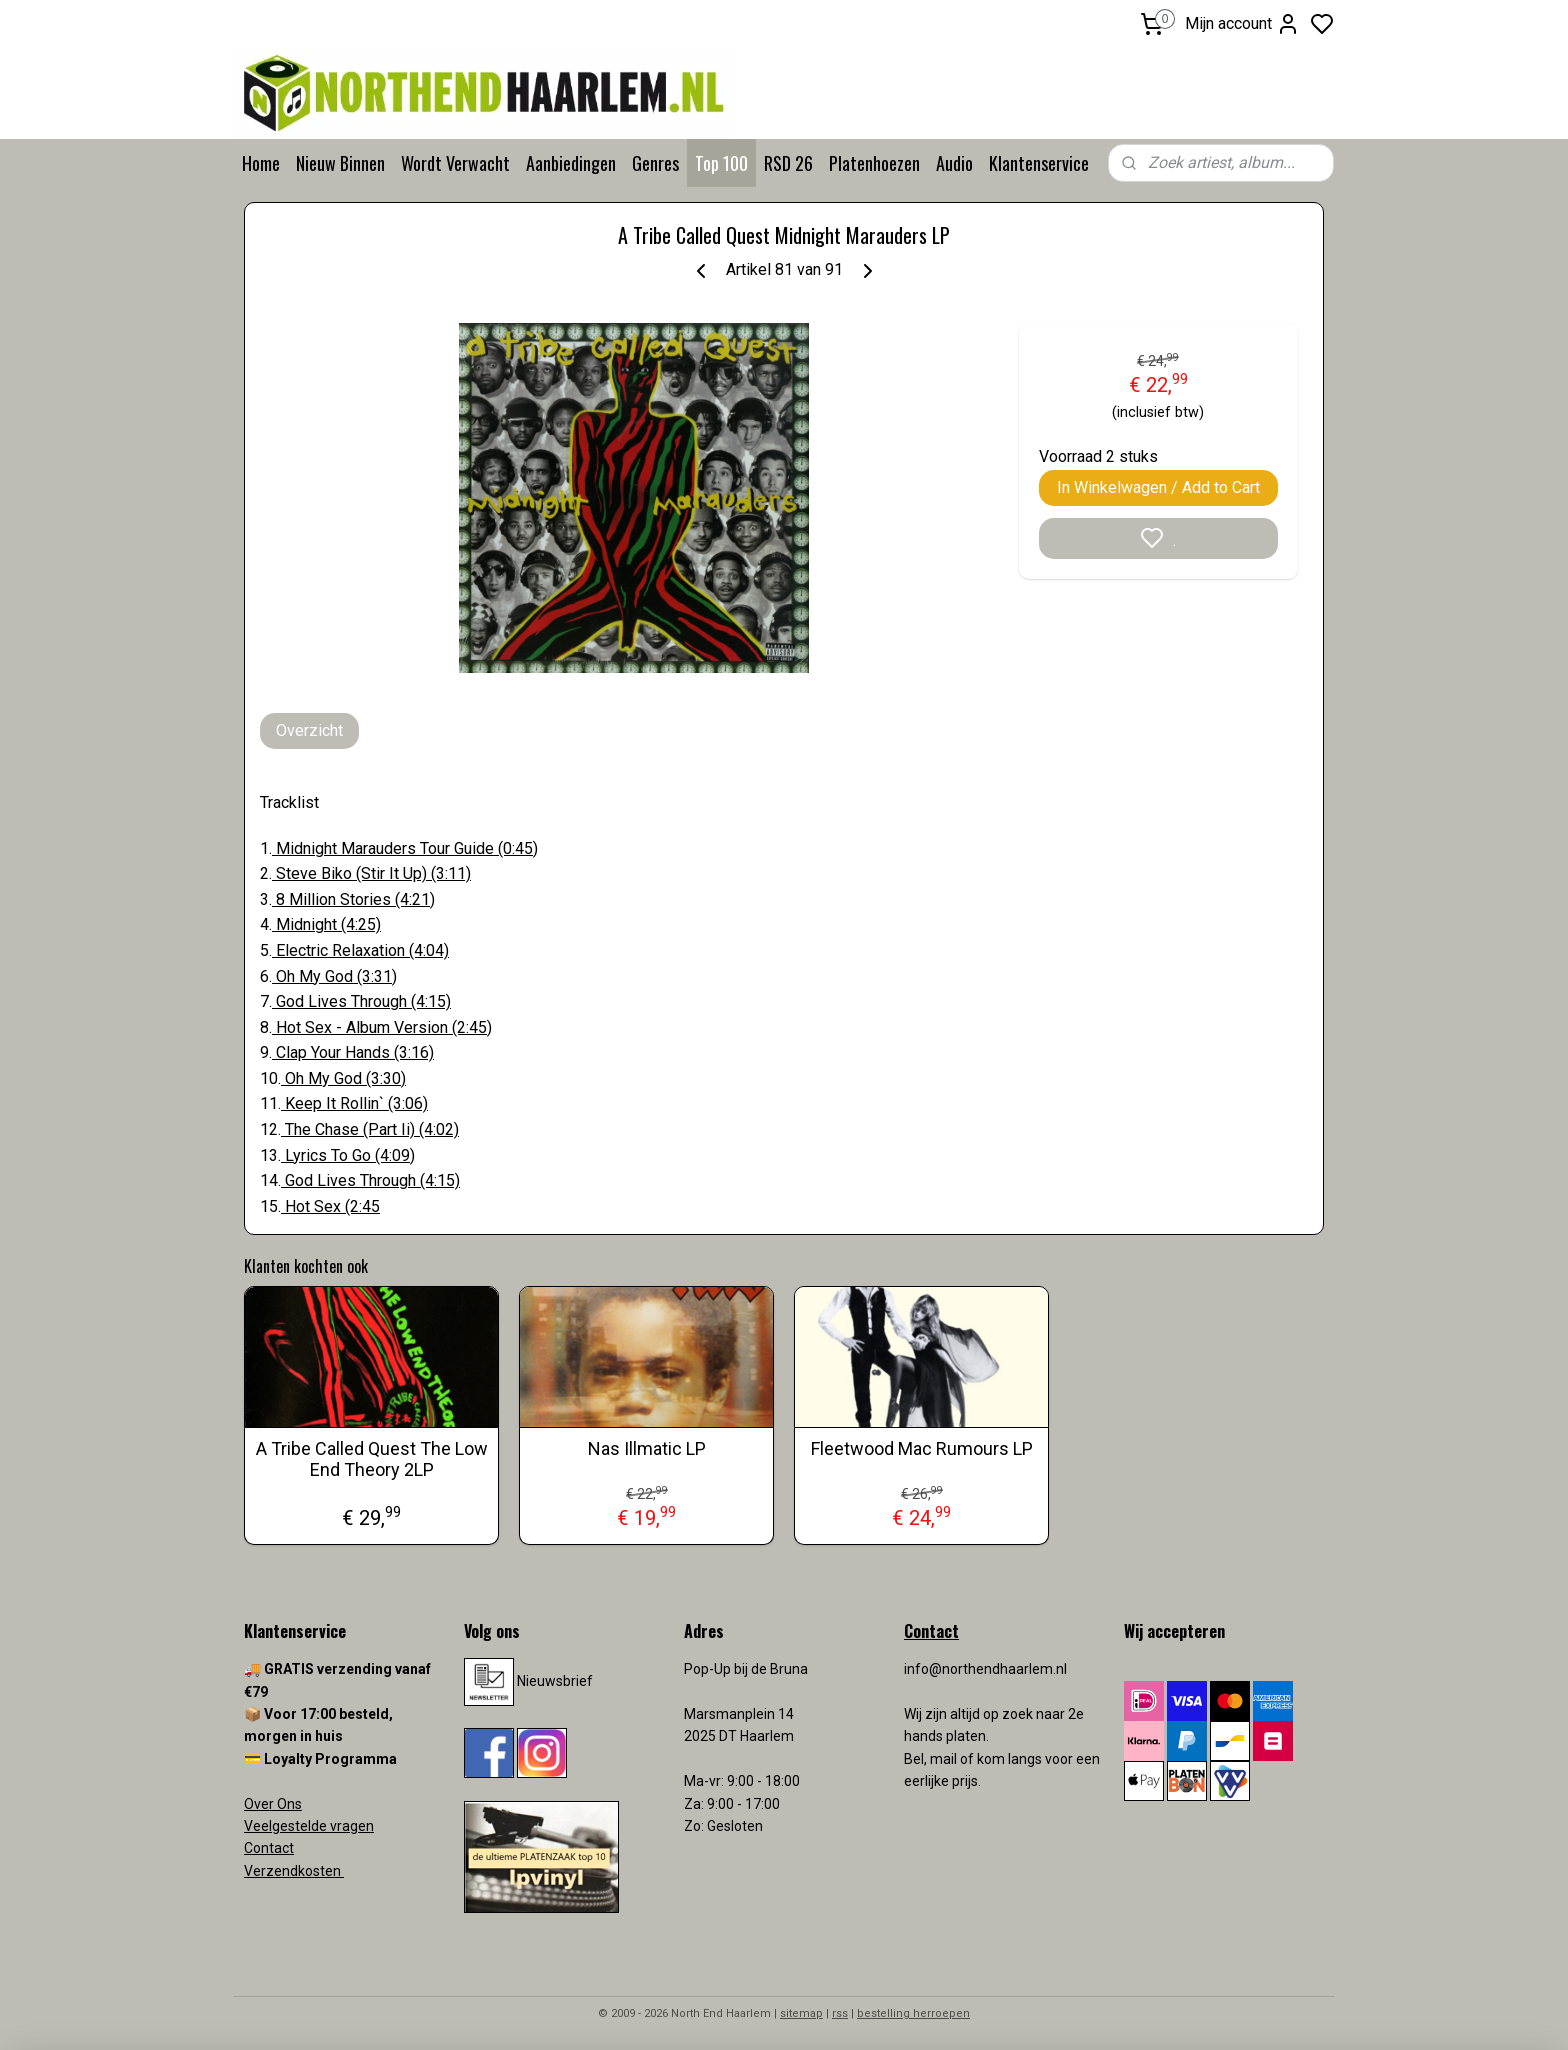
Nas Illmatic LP (647, 1448)
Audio (954, 163)
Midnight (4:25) (326, 924)
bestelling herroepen (913, 2013)
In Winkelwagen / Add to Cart (1158, 487)
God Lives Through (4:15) (361, 1001)
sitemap (801, 2013)
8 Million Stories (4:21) (353, 899)
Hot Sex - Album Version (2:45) (382, 1027)
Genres (655, 163)
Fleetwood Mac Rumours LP (922, 1448)
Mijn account (1242, 24)
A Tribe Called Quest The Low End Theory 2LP (372, 1459)
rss (840, 2013)
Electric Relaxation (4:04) (360, 950)
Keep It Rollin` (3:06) (354, 1103)
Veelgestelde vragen (309, 1826)
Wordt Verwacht (455, 163)
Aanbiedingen (571, 163)
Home (261, 163)
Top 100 (721, 163)
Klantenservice (1039, 163)
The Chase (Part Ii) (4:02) (370, 1129)
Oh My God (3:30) (343, 1078)
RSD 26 (788, 163)
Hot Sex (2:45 (330, 1206)
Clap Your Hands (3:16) (353, 1052)
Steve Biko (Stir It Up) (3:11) (371, 873)
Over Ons (273, 1804)
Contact (269, 1848)
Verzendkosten (294, 1871)
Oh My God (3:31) (334, 976)
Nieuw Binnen (340, 163)
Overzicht (309, 730)
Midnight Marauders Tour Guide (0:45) (405, 848)
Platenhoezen (874, 163)
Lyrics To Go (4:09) (348, 1155)
